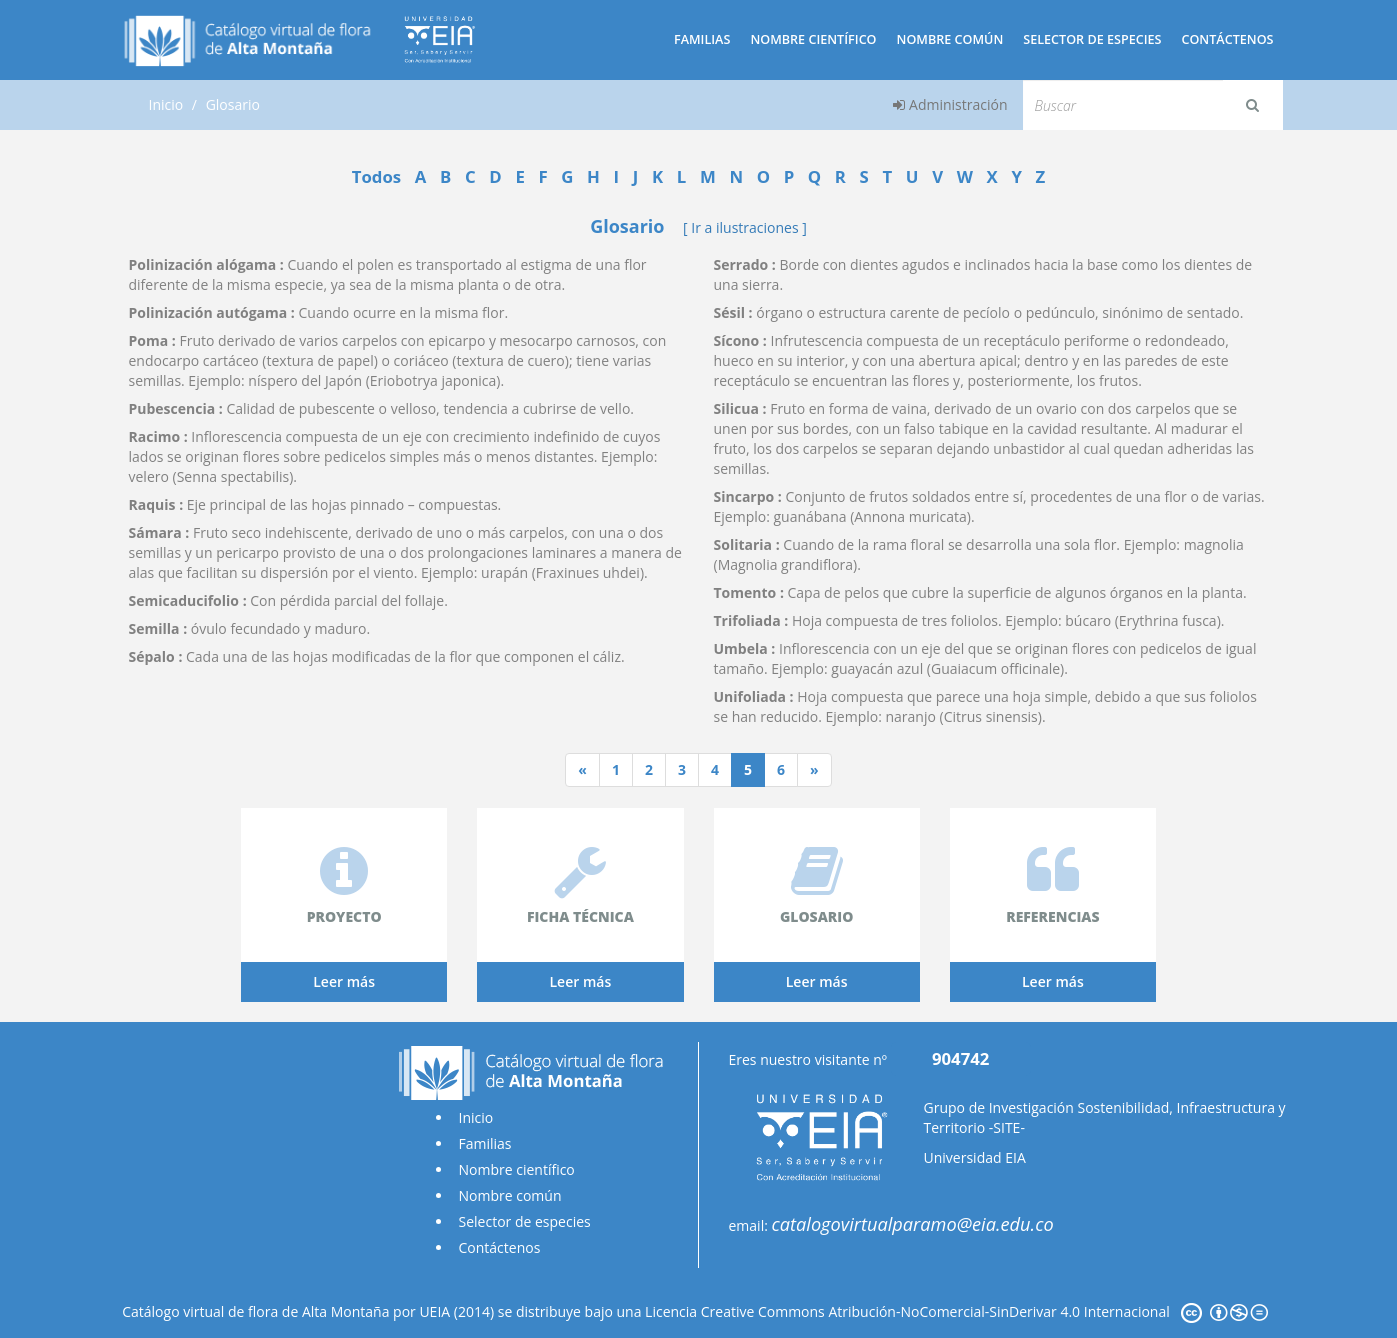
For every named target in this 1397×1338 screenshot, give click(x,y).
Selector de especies (1092, 39)
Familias (702, 39)
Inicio (166, 104)
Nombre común (950, 39)
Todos (376, 176)
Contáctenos (1227, 39)
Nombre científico (813, 39)
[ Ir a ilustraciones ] (745, 227)
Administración (950, 104)
